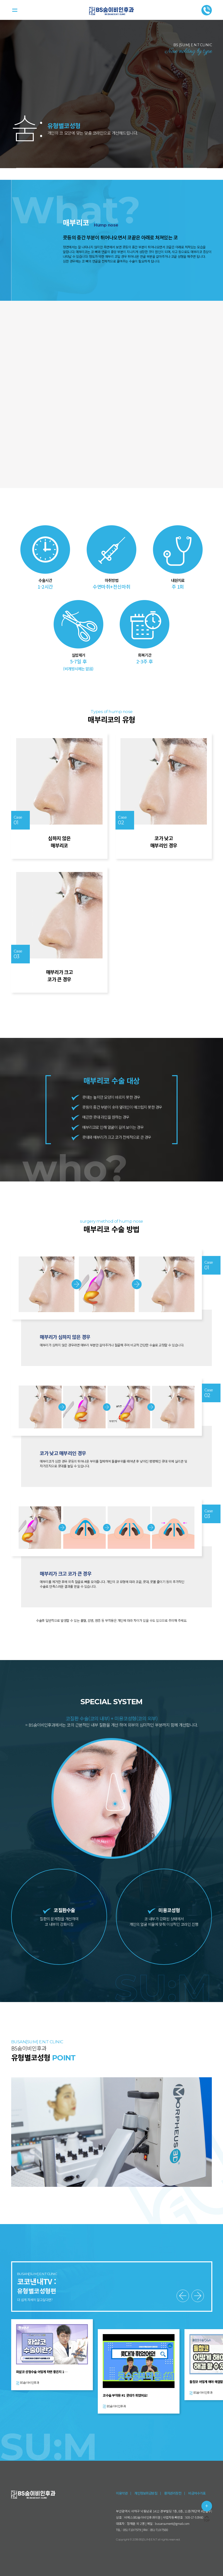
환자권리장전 (172, 2493)
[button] (183, 2296)
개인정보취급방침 (145, 2493)
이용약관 (121, 2493)
